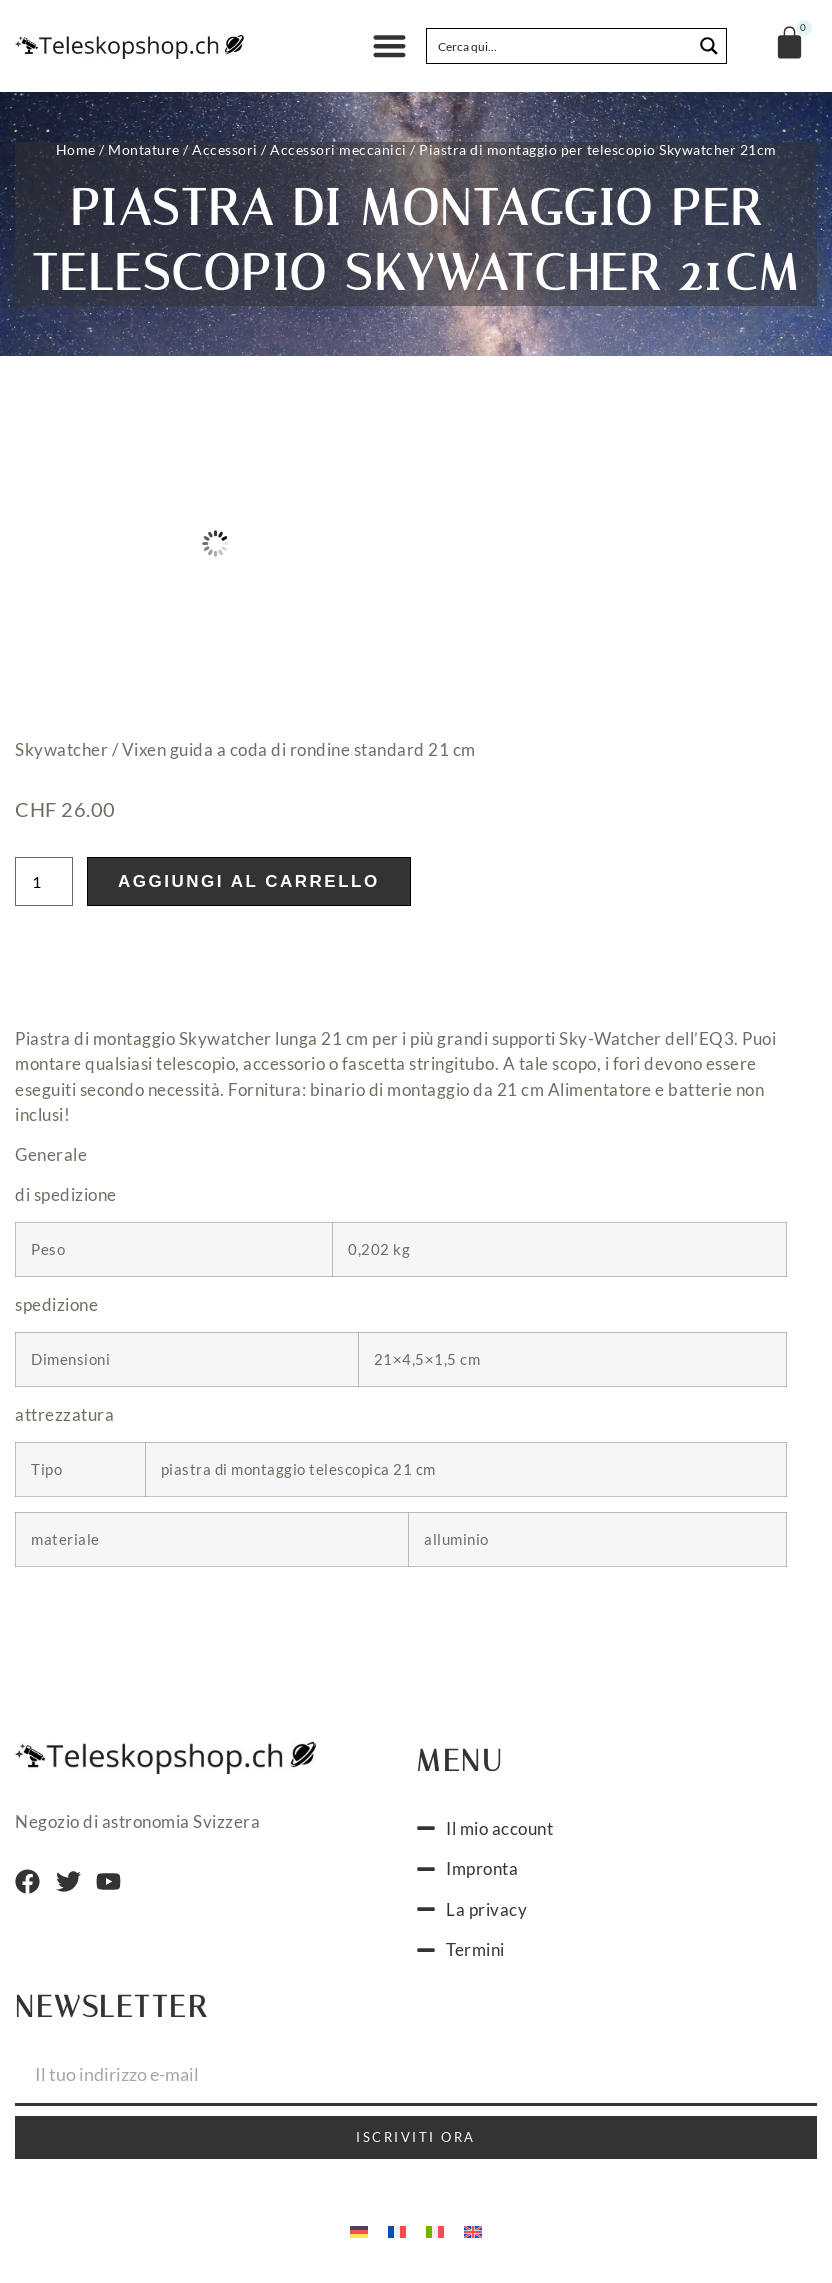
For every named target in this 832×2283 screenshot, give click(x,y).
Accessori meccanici (338, 149)
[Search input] (560, 46)
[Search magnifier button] (709, 46)
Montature (144, 149)
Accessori (225, 149)
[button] (389, 46)
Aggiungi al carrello (249, 881)
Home (76, 149)
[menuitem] (359, 2231)
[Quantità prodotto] (44, 881)
